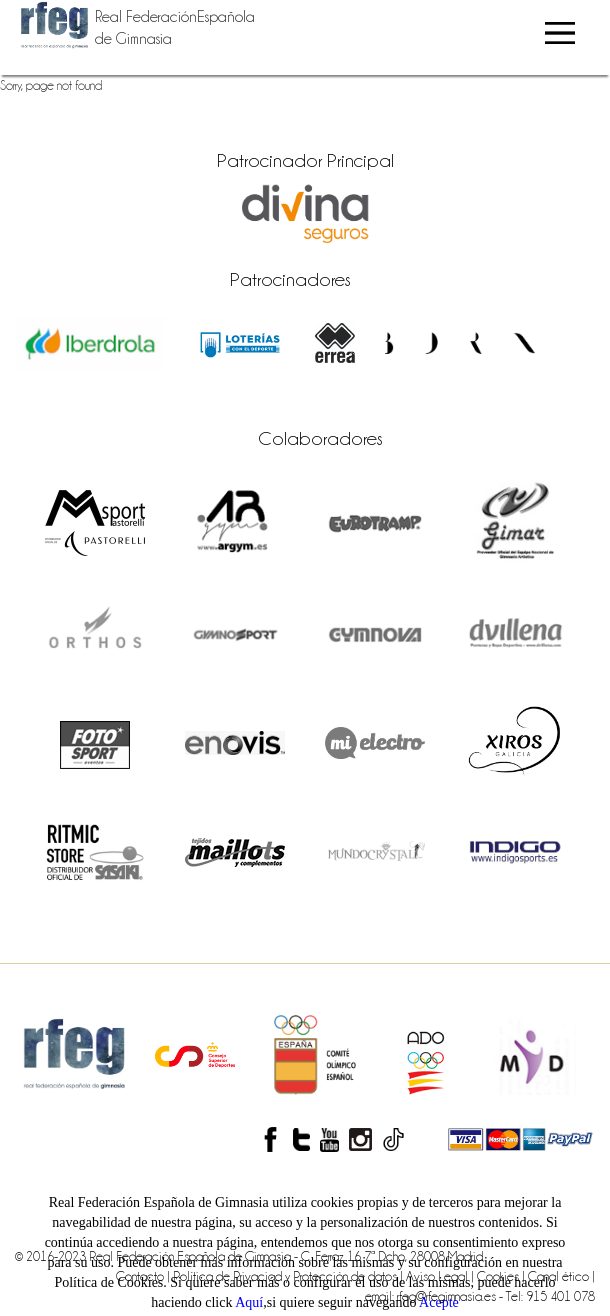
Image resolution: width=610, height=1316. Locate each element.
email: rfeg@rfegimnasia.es (432, 1296)
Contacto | (144, 1276)
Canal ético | (561, 1276)
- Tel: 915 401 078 (547, 1296)
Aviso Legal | (441, 1276)
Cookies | (502, 1276)
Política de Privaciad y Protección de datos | (289, 1276)
